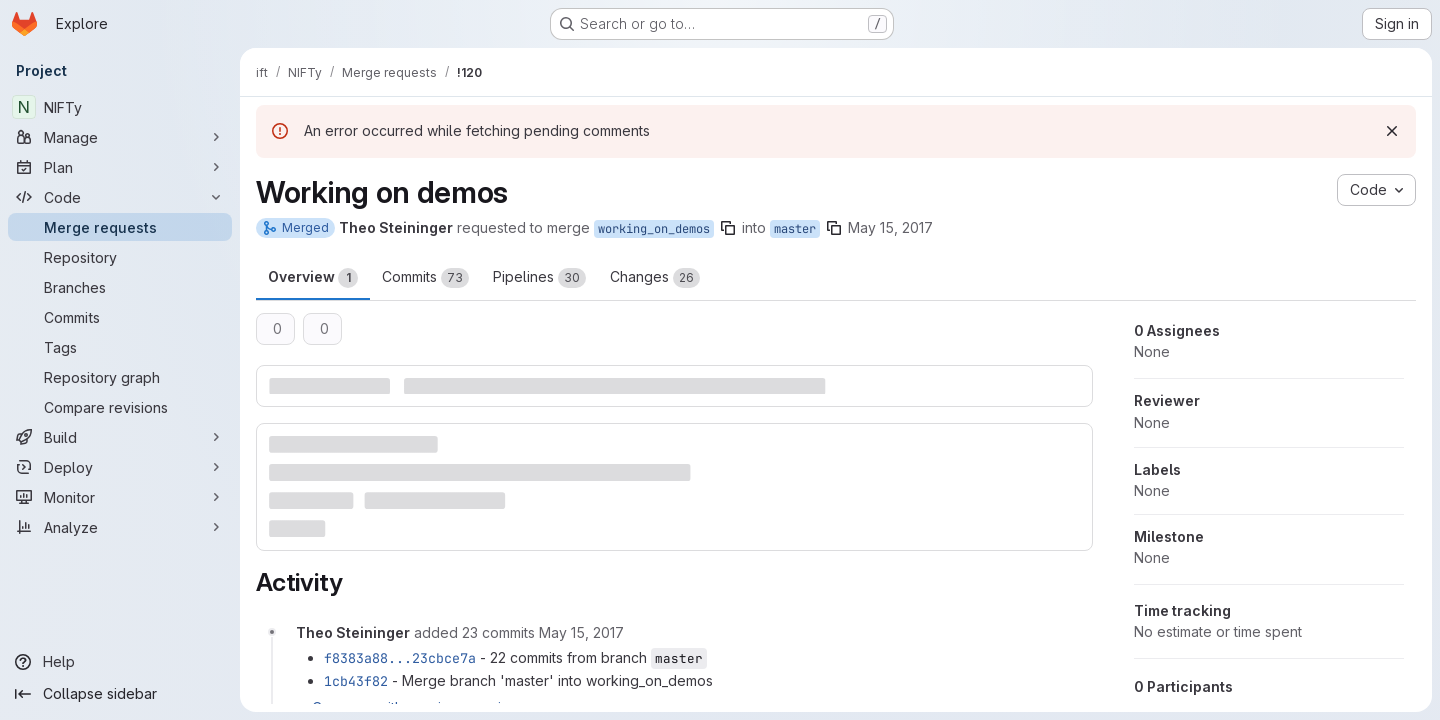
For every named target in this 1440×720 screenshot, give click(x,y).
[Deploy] (120, 467)
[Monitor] (120, 497)
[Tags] (120, 347)
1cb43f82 (356, 681)
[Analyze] (120, 527)
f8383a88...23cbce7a (400, 658)
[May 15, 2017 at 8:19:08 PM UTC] (581, 632)
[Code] (120, 197)
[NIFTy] (120, 107)
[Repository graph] (120, 377)
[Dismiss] (1392, 131)
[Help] (120, 662)
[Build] (120, 437)
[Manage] (120, 137)
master (795, 229)
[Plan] (120, 167)
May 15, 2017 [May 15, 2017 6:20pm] (890, 227)
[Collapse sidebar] (120, 694)
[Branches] (120, 287)
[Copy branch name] (728, 228)
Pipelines (539, 278)
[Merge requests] (120, 227)
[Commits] (120, 317)
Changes (655, 278)
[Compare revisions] (120, 407)
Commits (425, 278)
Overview (313, 278)
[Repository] (120, 257)
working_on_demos (654, 229)
